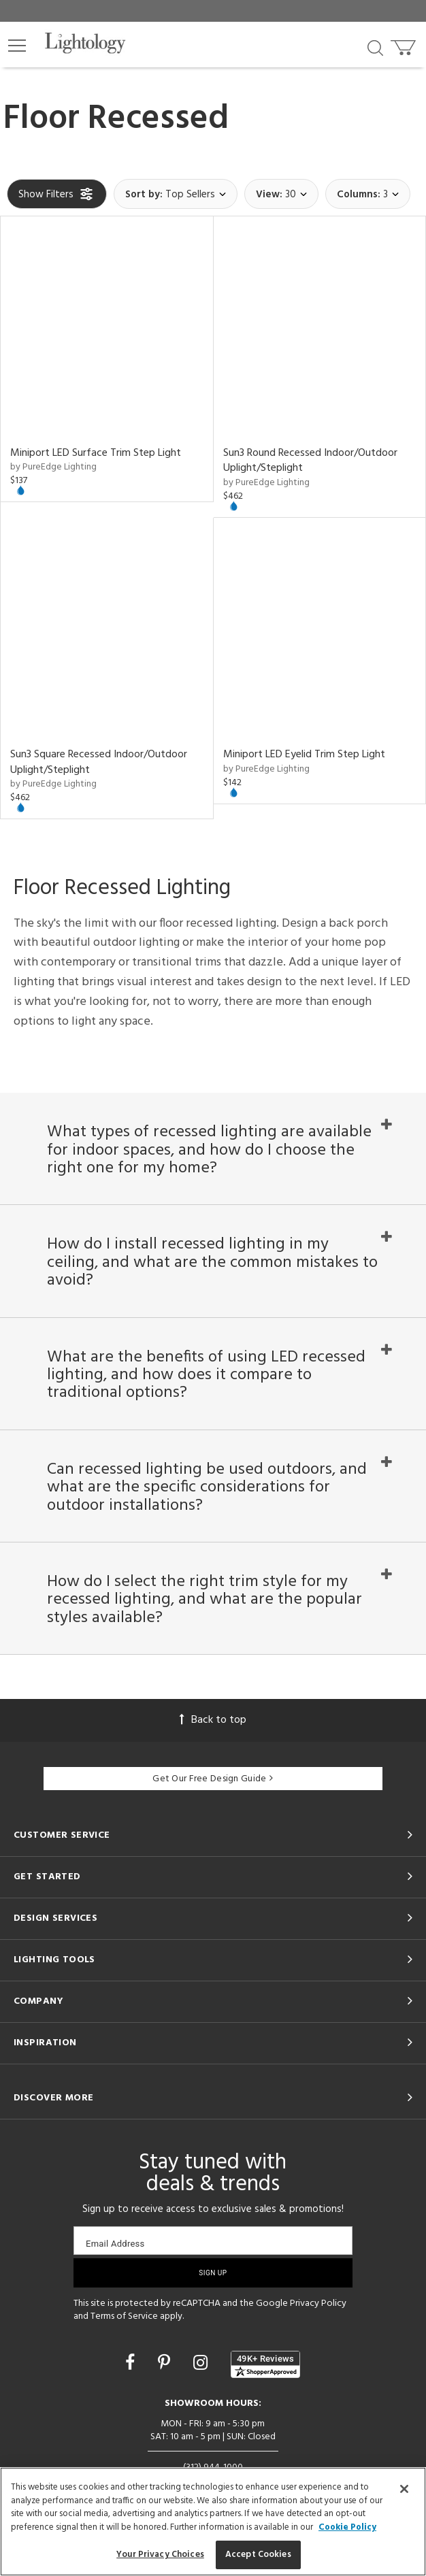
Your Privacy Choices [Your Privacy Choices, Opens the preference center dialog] (160, 2554)
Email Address (115, 2244)
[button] (17, 45)
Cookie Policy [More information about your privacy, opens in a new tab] (347, 2527)
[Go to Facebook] (132, 2365)
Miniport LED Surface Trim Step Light (95, 453)
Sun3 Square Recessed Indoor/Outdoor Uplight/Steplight (98, 762)
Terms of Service (124, 2317)
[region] (213, 2521)
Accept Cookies (258, 2554)
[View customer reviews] (265, 2364)
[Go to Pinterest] (166, 2365)
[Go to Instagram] (202, 2365)
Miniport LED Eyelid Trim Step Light (304, 754)
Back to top (213, 1720)
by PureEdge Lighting (53, 467)
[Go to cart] (404, 44)
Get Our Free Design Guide (212, 1779)
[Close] (404, 2489)
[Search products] (375, 47)
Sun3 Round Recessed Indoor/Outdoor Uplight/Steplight (310, 461)
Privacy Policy (318, 2303)
